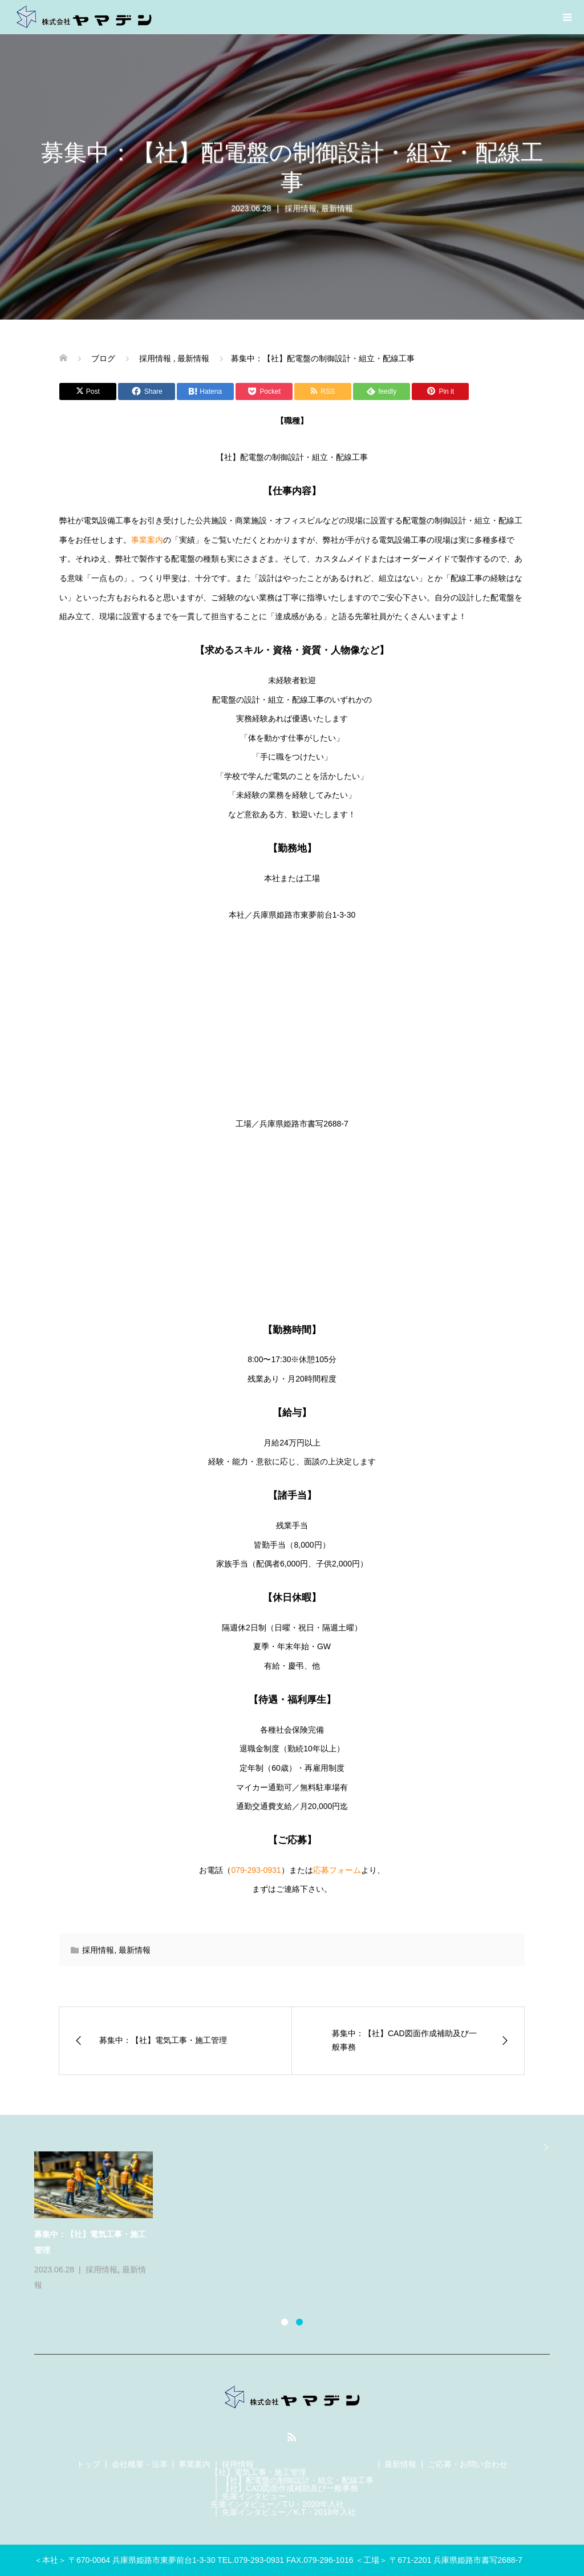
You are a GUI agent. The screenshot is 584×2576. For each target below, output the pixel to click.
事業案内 (147, 539)
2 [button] (299, 2322)
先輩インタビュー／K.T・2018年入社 (289, 2512)
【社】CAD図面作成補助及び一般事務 (290, 2488)
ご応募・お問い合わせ (468, 2464)
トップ (88, 2464)
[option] (298, 2221)
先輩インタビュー (254, 2496)
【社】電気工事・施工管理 (258, 2472)
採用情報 (301, 208)
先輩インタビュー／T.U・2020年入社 (277, 2504)
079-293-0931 (256, 1870)
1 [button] (284, 2322)
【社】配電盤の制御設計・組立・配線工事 (298, 2480)
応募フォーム (337, 1870)
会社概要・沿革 (140, 2464)
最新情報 (337, 208)
